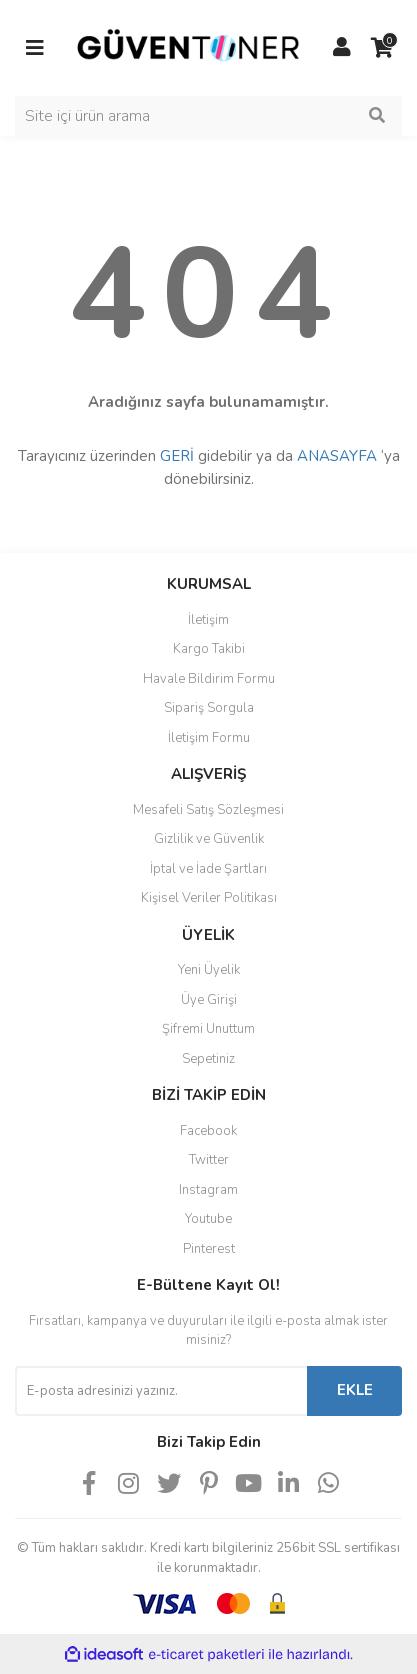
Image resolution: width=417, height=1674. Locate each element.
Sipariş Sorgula (209, 708)
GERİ (177, 456)
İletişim (208, 620)
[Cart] (382, 48)
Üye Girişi (209, 1000)
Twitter (209, 1160)
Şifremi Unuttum (208, 1029)
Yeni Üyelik (209, 970)
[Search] (208, 116)
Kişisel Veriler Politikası (209, 898)
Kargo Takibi (209, 649)
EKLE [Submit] (355, 1390)
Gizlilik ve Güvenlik (209, 839)
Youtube (208, 1219)
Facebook (208, 1131)
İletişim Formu (209, 738)
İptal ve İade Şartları (208, 869)
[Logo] (188, 47)
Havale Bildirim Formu (209, 679)
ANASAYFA (337, 456)
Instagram (208, 1190)
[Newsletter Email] (161, 1391)
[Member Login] (342, 48)
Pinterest (209, 1249)
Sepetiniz (208, 1059)
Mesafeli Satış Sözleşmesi (208, 810)
